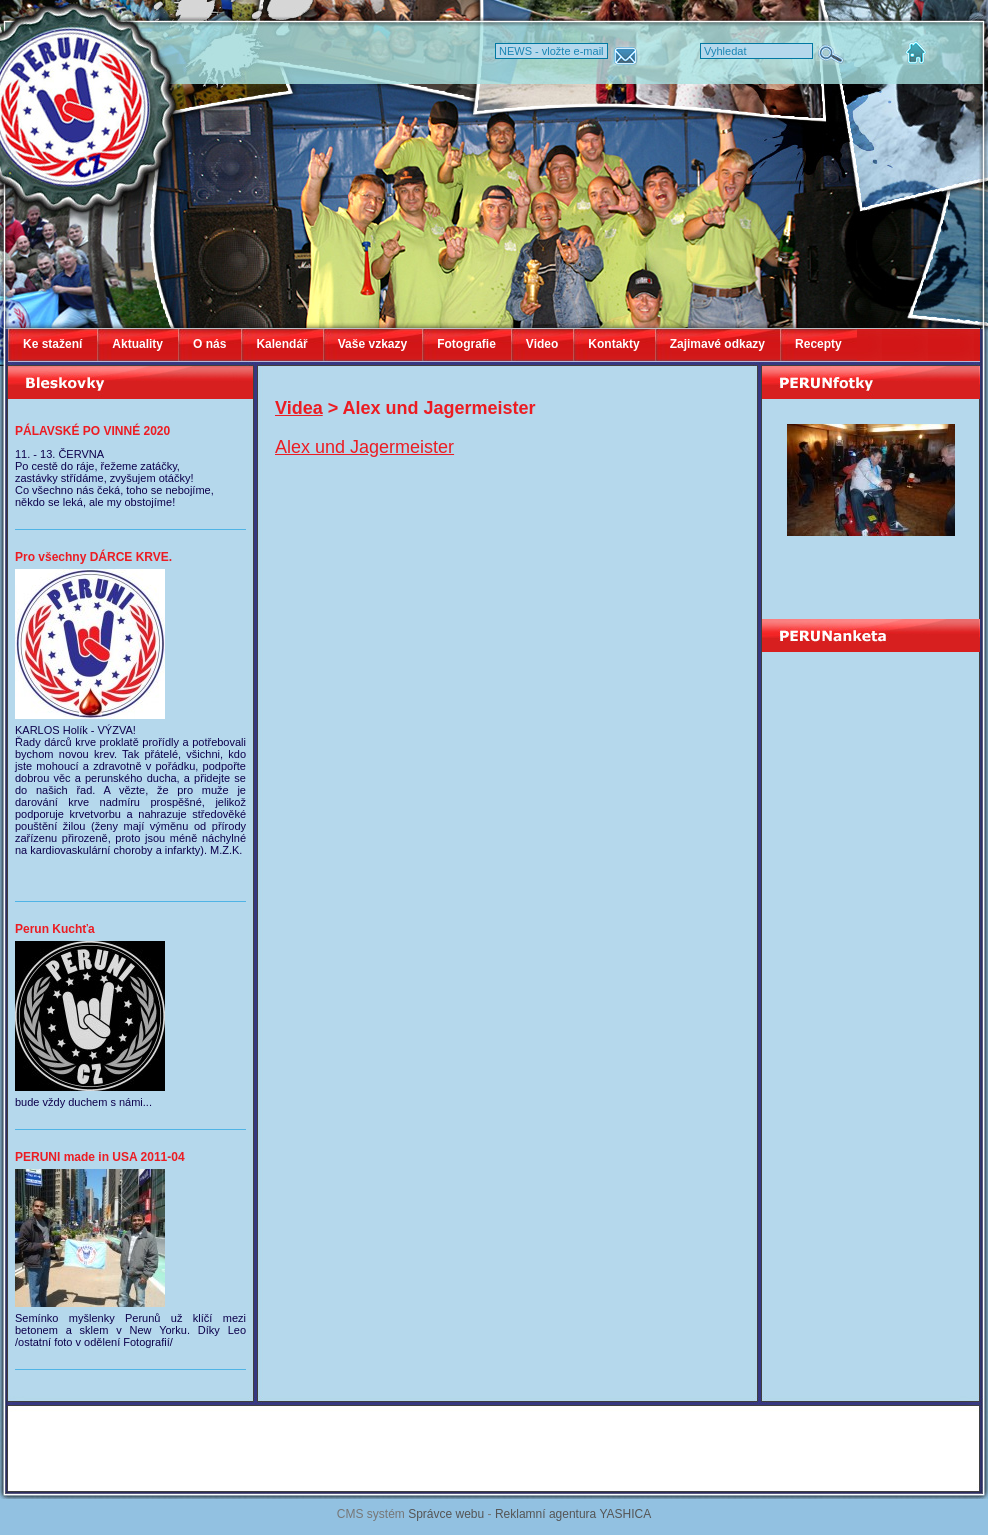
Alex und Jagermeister (364, 447)
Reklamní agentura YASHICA (573, 1514)
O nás (209, 344)
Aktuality (137, 344)
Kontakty (613, 344)
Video (542, 344)
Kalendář (281, 344)
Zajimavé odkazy (717, 344)
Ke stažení (52, 344)
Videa (299, 408)
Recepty (818, 344)
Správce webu (446, 1514)
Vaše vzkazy (372, 344)
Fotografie (466, 344)
